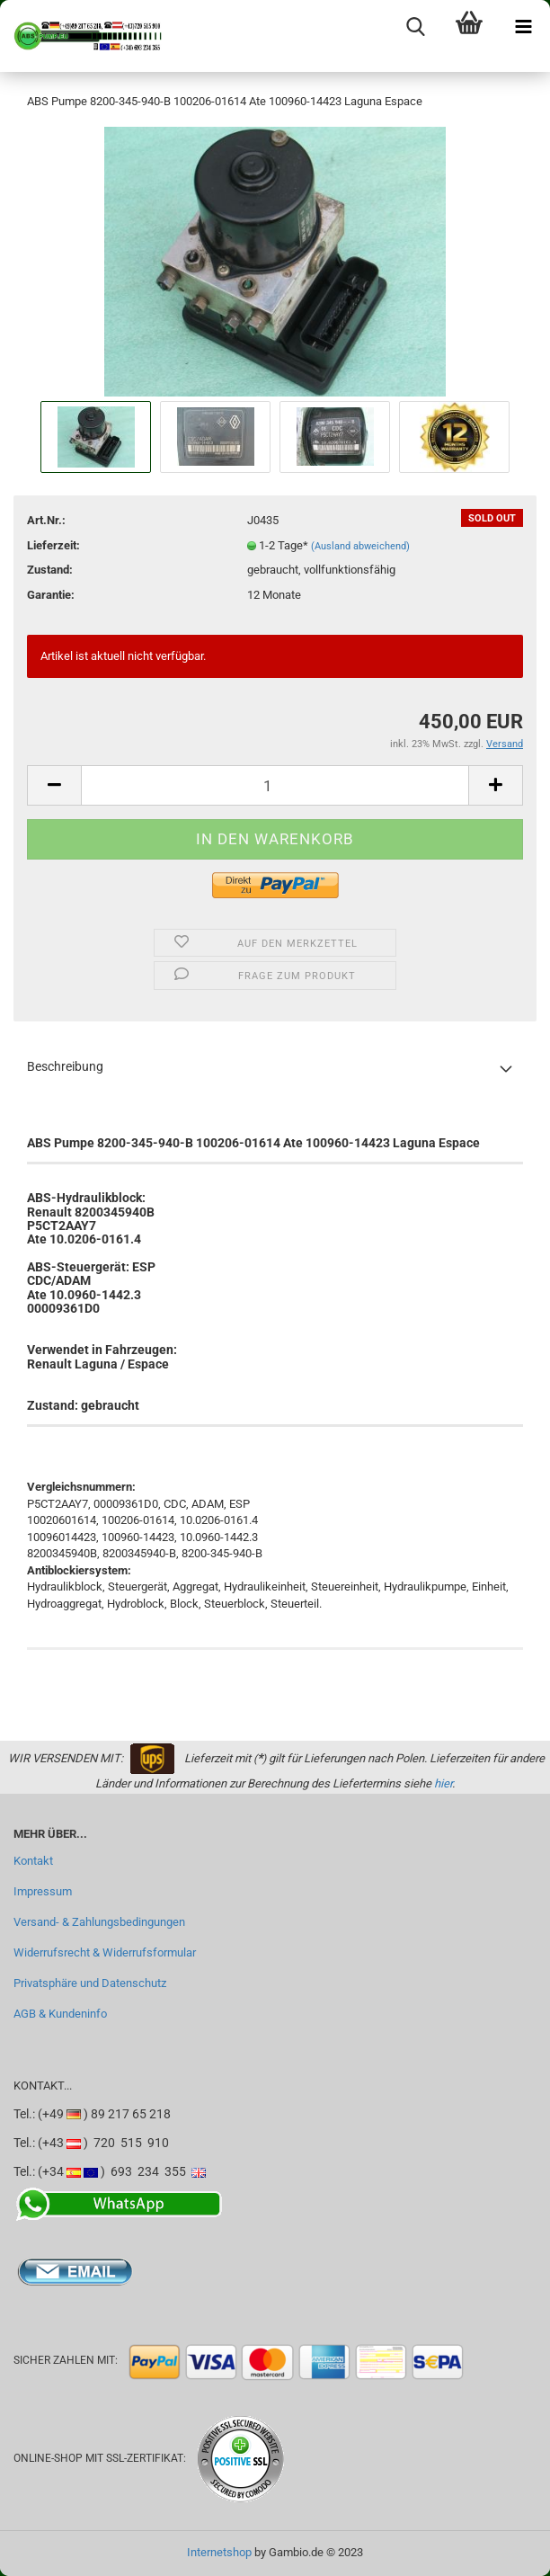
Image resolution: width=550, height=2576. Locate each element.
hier (443, 1783)
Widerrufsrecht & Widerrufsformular (104, 1952)
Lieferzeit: (53, 545)
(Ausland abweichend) (360, 546)
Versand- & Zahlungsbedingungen (99, 1922)
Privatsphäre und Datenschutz (89, 1983)
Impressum (42, 1891)
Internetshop (219, 2552)
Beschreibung (65, 1066)
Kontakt (33, 1860)
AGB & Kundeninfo (60, 2013)
